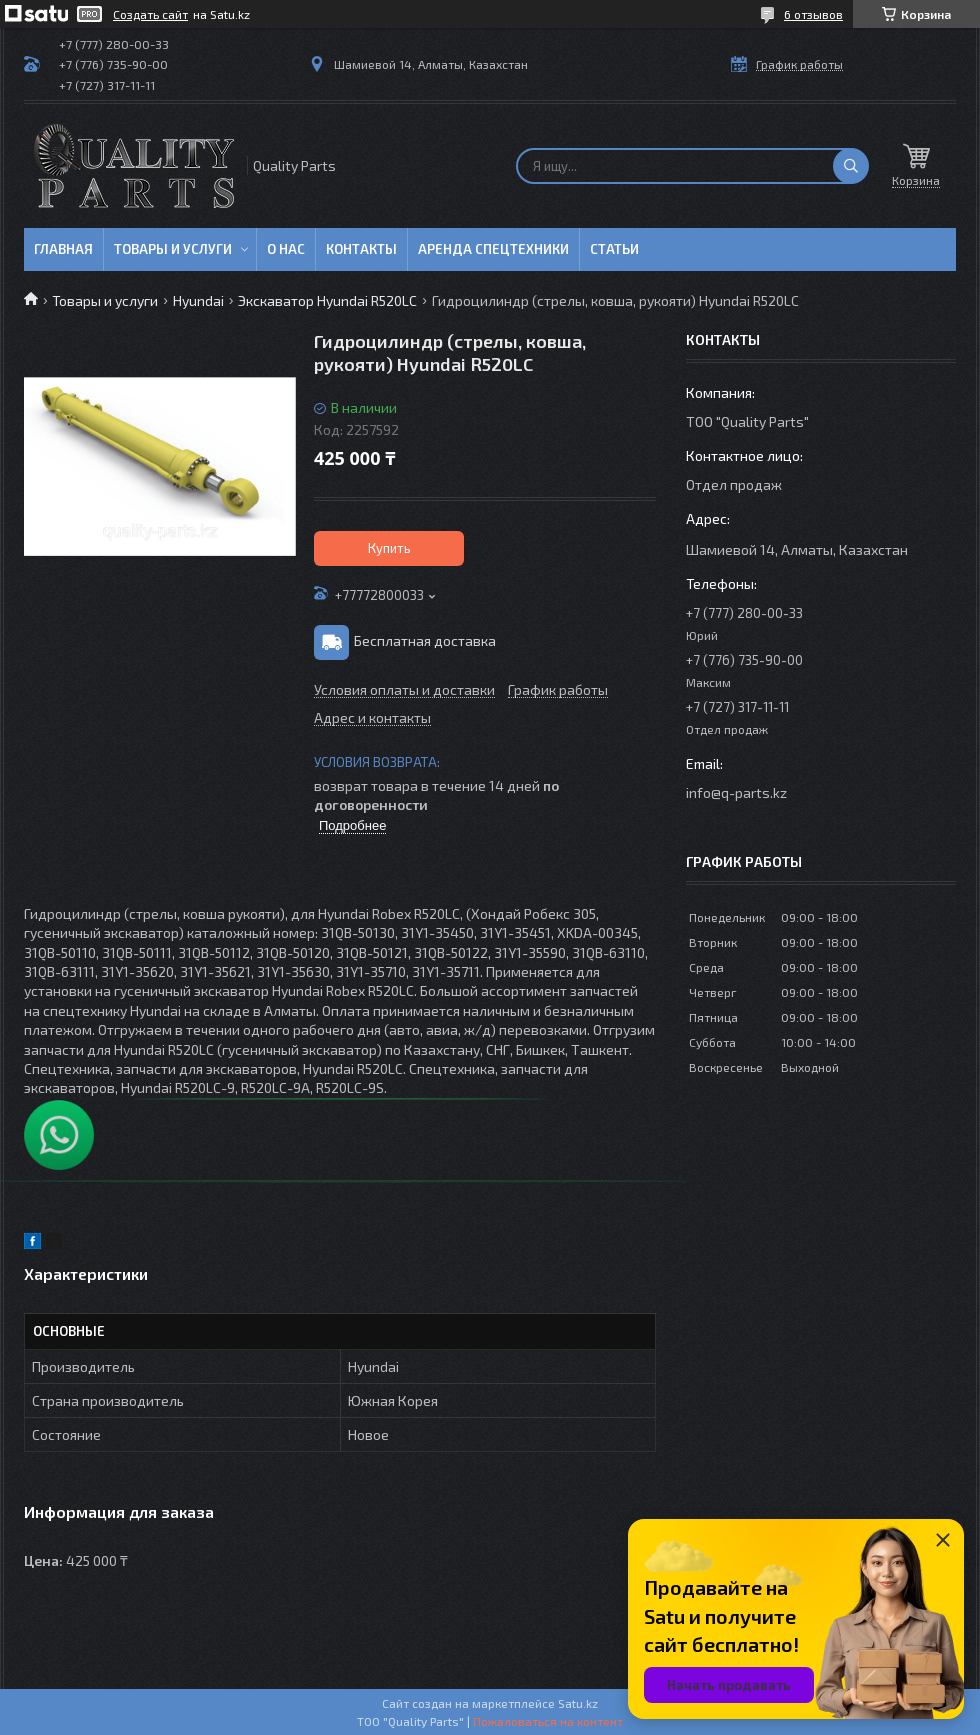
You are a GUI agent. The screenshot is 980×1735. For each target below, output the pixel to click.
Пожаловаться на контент (548, 1721)
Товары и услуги (173, 249)
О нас (286, 249)
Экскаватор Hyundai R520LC (327, 300)
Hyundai (198, 300)
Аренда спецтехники (493, 249)
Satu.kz (578, 1703)
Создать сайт (150, 14)
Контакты (361, 249)
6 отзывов (813, 14)
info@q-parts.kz (736, 792)
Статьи (614, 249)
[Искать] (851, 166)
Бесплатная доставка (425, 640)
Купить (389, 548)
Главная (63, 249)
